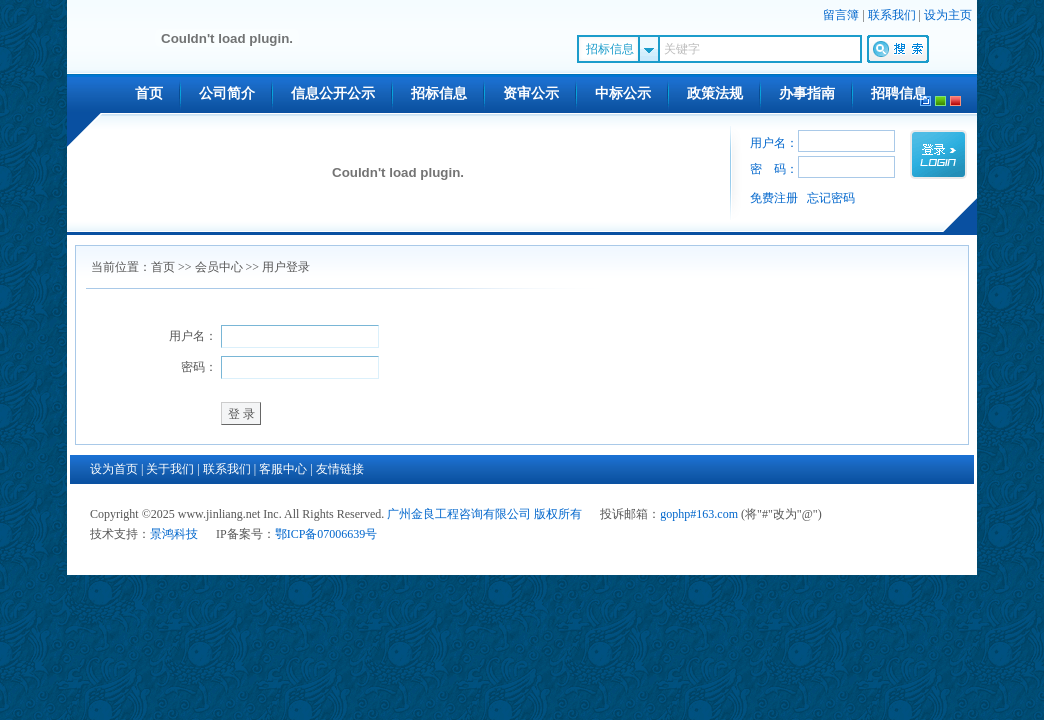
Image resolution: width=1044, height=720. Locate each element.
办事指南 (807, 93)
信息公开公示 (333, 93)
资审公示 (531, 93)
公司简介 (227, 93)
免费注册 (774, 198)
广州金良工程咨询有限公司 (459, 514)
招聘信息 (899, 93)
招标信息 (439, 93)
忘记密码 (831, 198)
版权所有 (558, 514)
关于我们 (170, 469)
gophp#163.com (699, 514)
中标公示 (623, 93)
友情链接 (340, 469)
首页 (149, 93)
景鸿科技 (174, 534)
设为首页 (114, 469)
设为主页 (948, 15)
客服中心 (283, 469)
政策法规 (715, 93)
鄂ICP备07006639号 (326, 534)
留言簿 (841, 15)
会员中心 (219, 267)
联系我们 (892, 15)
